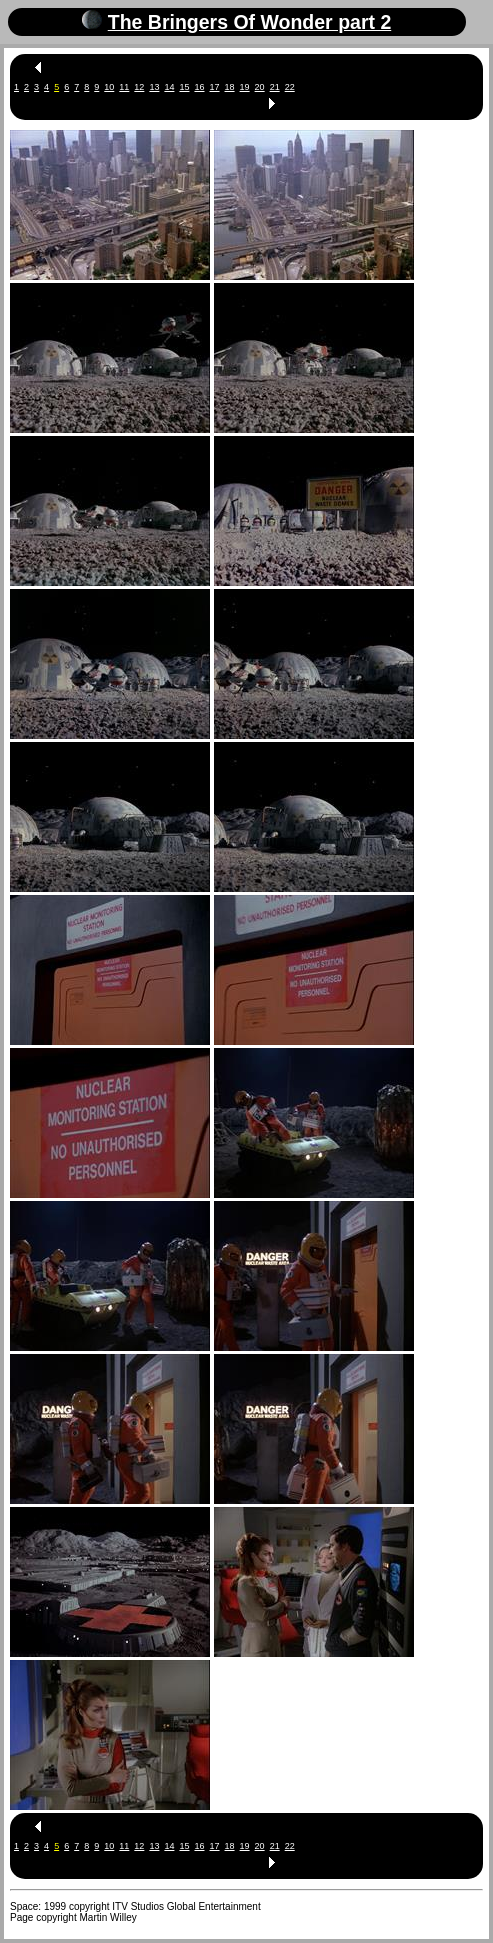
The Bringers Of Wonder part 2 (250, 22)
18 (230, 87)
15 (184, 87)
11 (124, 87)
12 (139, 87)
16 (199, 87)
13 (154, 87)
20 (260, 87)
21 (275, 87)
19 (245, 87)
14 (169, 87)
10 (109, 87)
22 (290, 87)
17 (215, 87)
